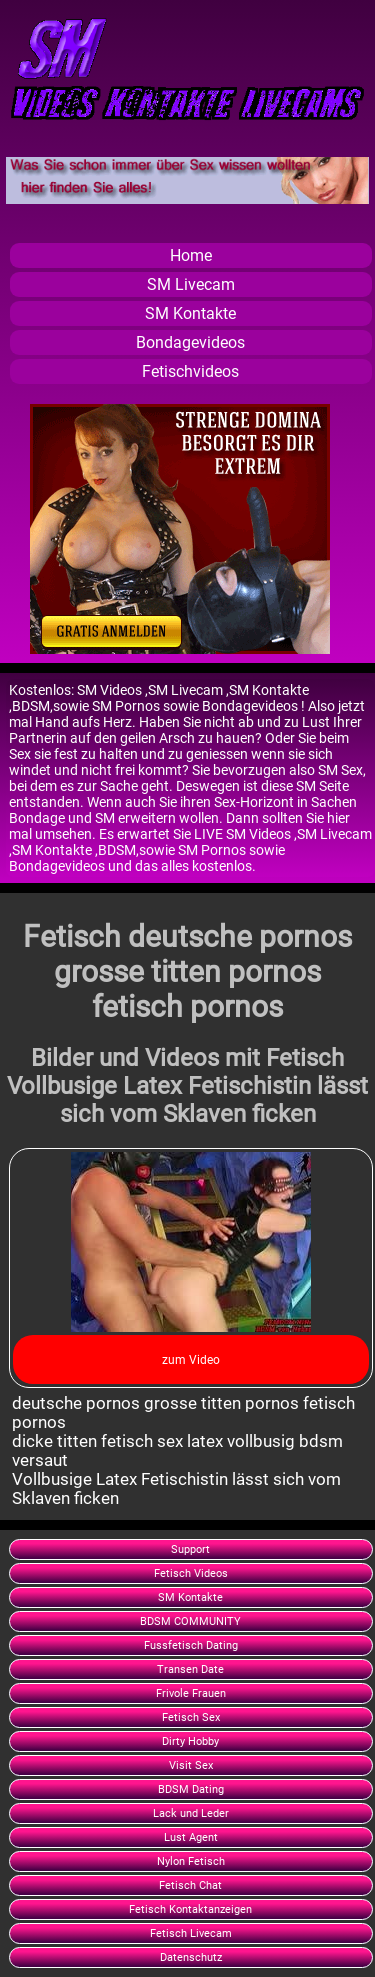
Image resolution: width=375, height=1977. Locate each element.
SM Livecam (191, 284)
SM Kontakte (190, 313)
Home (191, 255)
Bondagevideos (190, 342)
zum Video (191, 1360)
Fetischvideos (190, 371)
